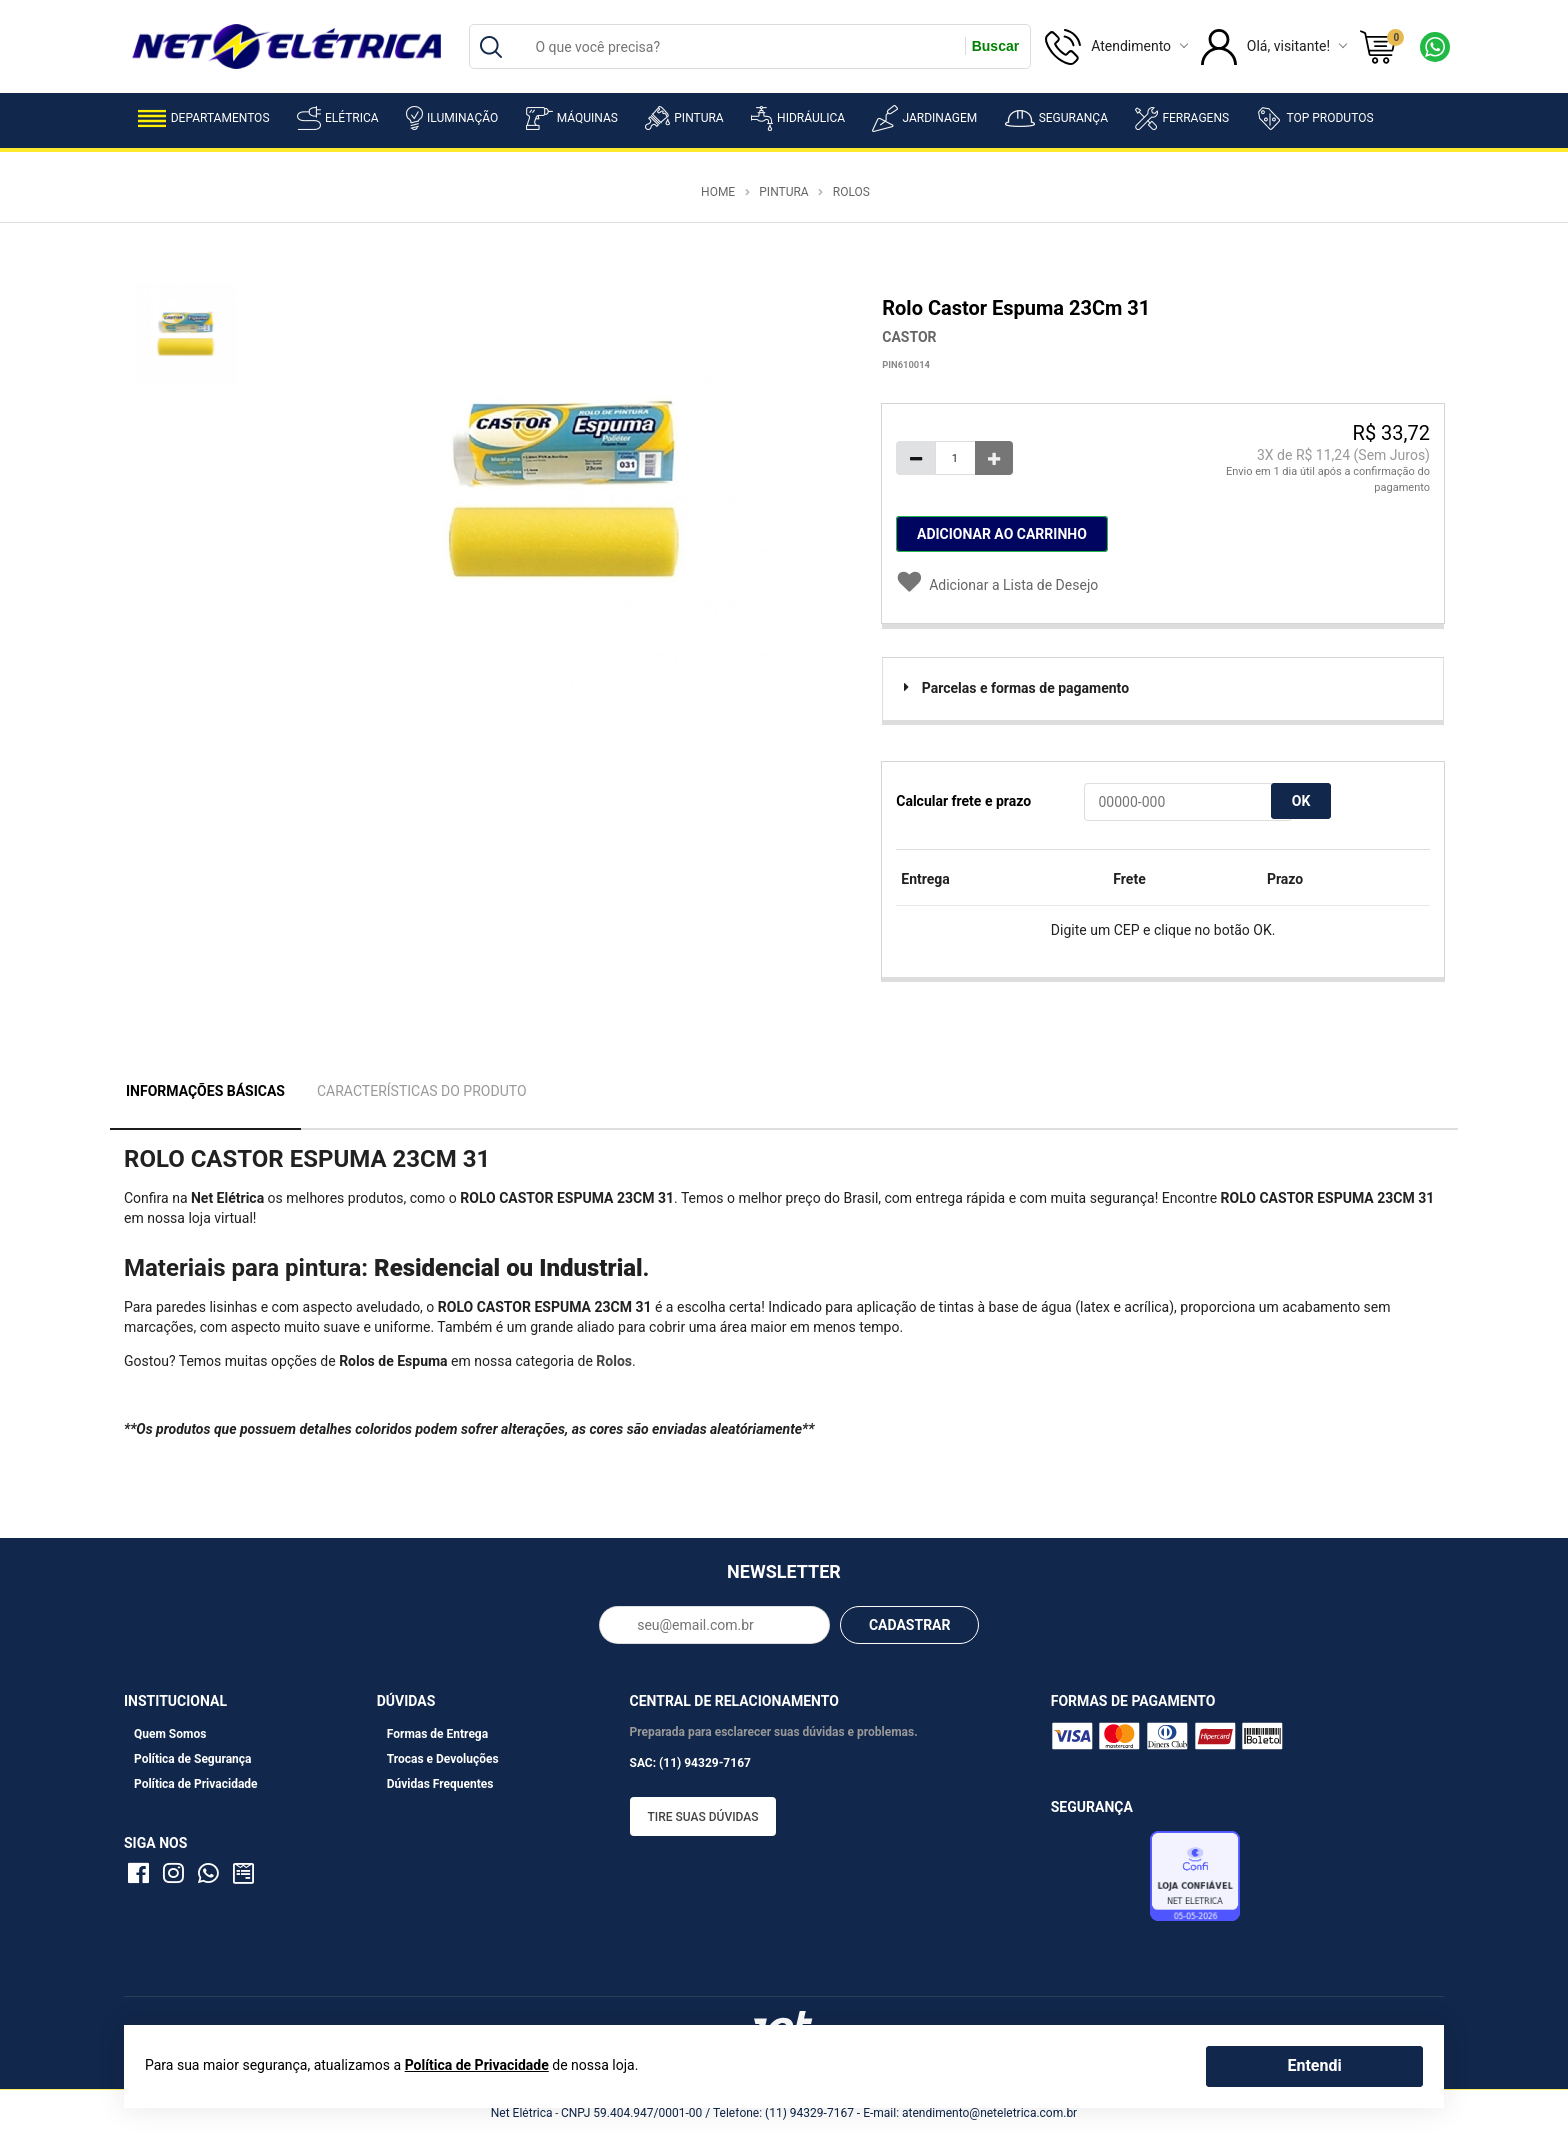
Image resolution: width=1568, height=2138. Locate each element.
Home (718, 192)
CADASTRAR (910, 1625)
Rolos (851, 192)
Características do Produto (422, 1091)
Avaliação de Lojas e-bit (1098, 1882)
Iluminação (452, 118)
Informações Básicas (205, 1091)
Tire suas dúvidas (703, 1817)
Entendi (1314, 2065)
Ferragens (1182, 118)
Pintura (684, 118)
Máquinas (572, 118)
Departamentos (204, 118)
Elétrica (338, 118)
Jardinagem (924, 118)
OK (1301, 801)
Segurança (1056, 118)
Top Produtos (1314, 118)
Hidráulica (798, 118)
